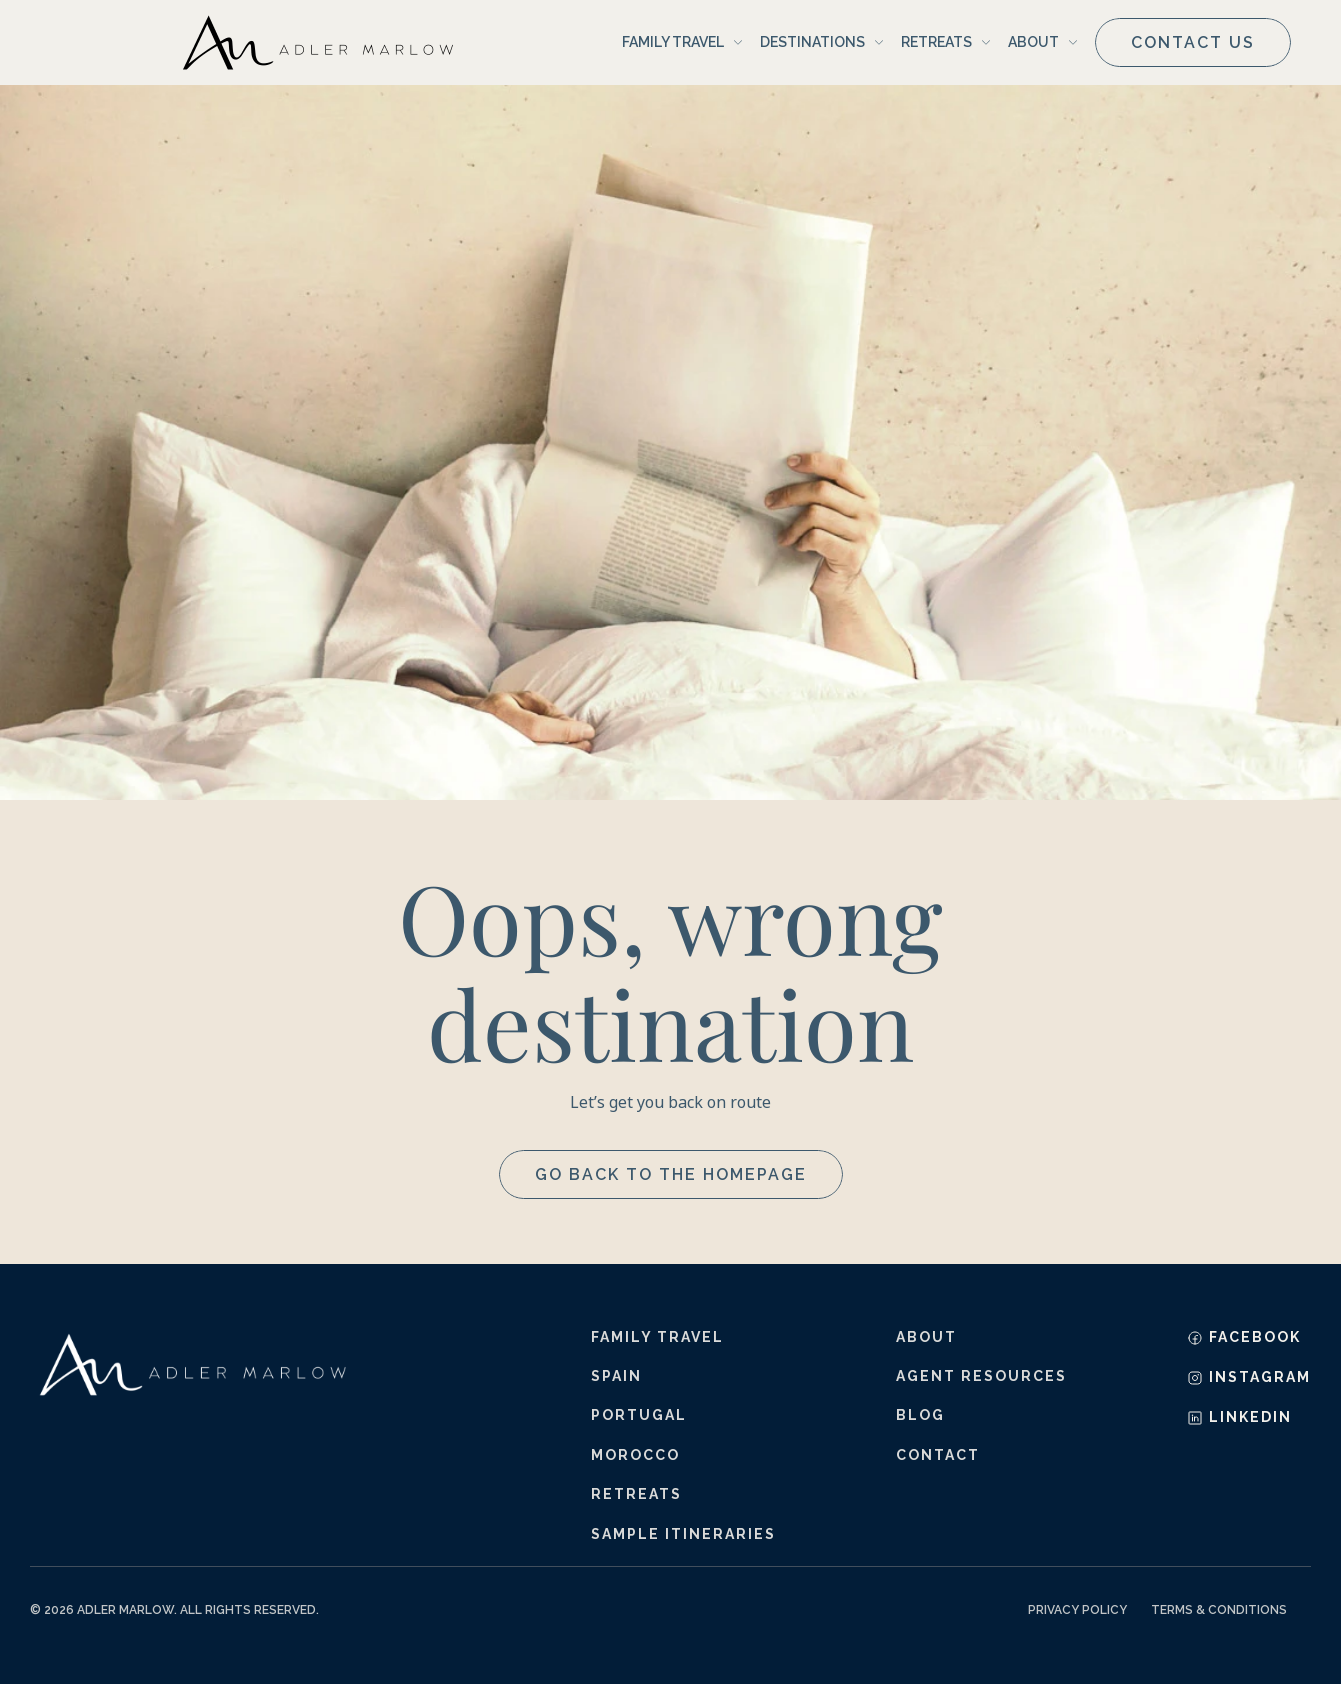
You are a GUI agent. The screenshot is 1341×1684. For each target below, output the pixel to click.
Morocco (635, 1455)
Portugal (639, 1415)
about (926, 1337)
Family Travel (657, 1337)
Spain (616, 1376)
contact (938, 1455)
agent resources (981, 1376)
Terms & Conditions (1219, 1610)
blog (920, 1415)
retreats (636, 1494)
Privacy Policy (1077, 1610)
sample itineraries (683, 1534)
